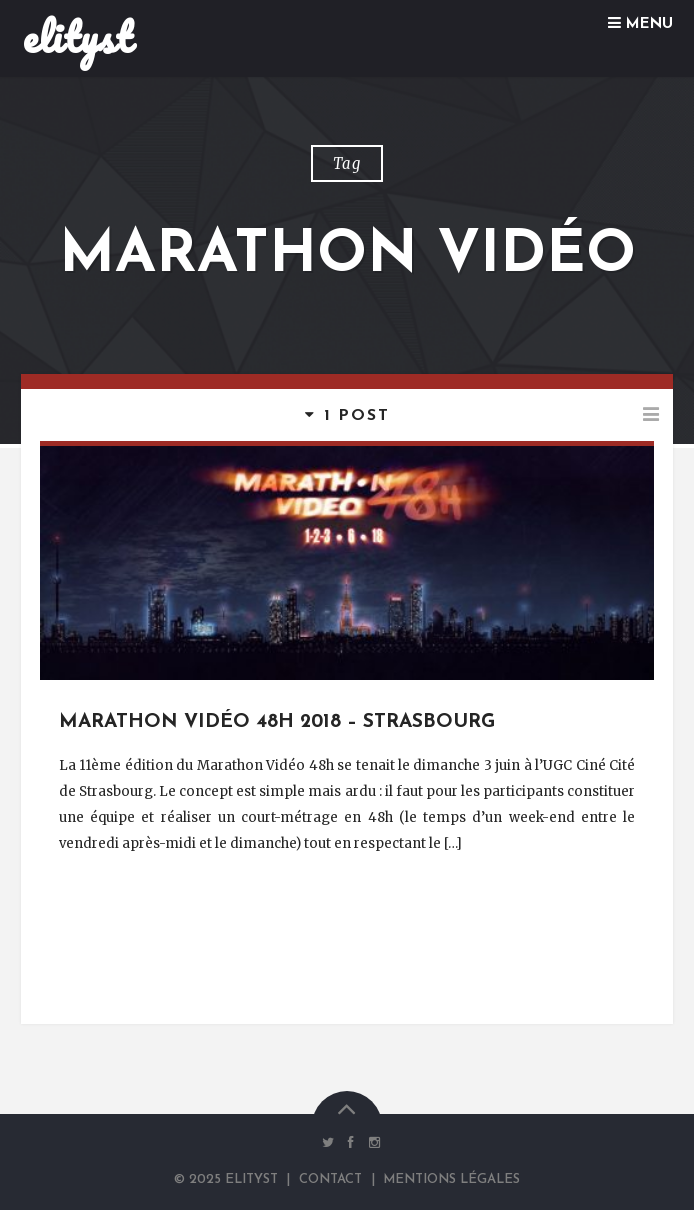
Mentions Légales (451, 1179)
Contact (330, 1179)
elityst (77, 37)
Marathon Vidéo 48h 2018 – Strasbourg (277, 722)
